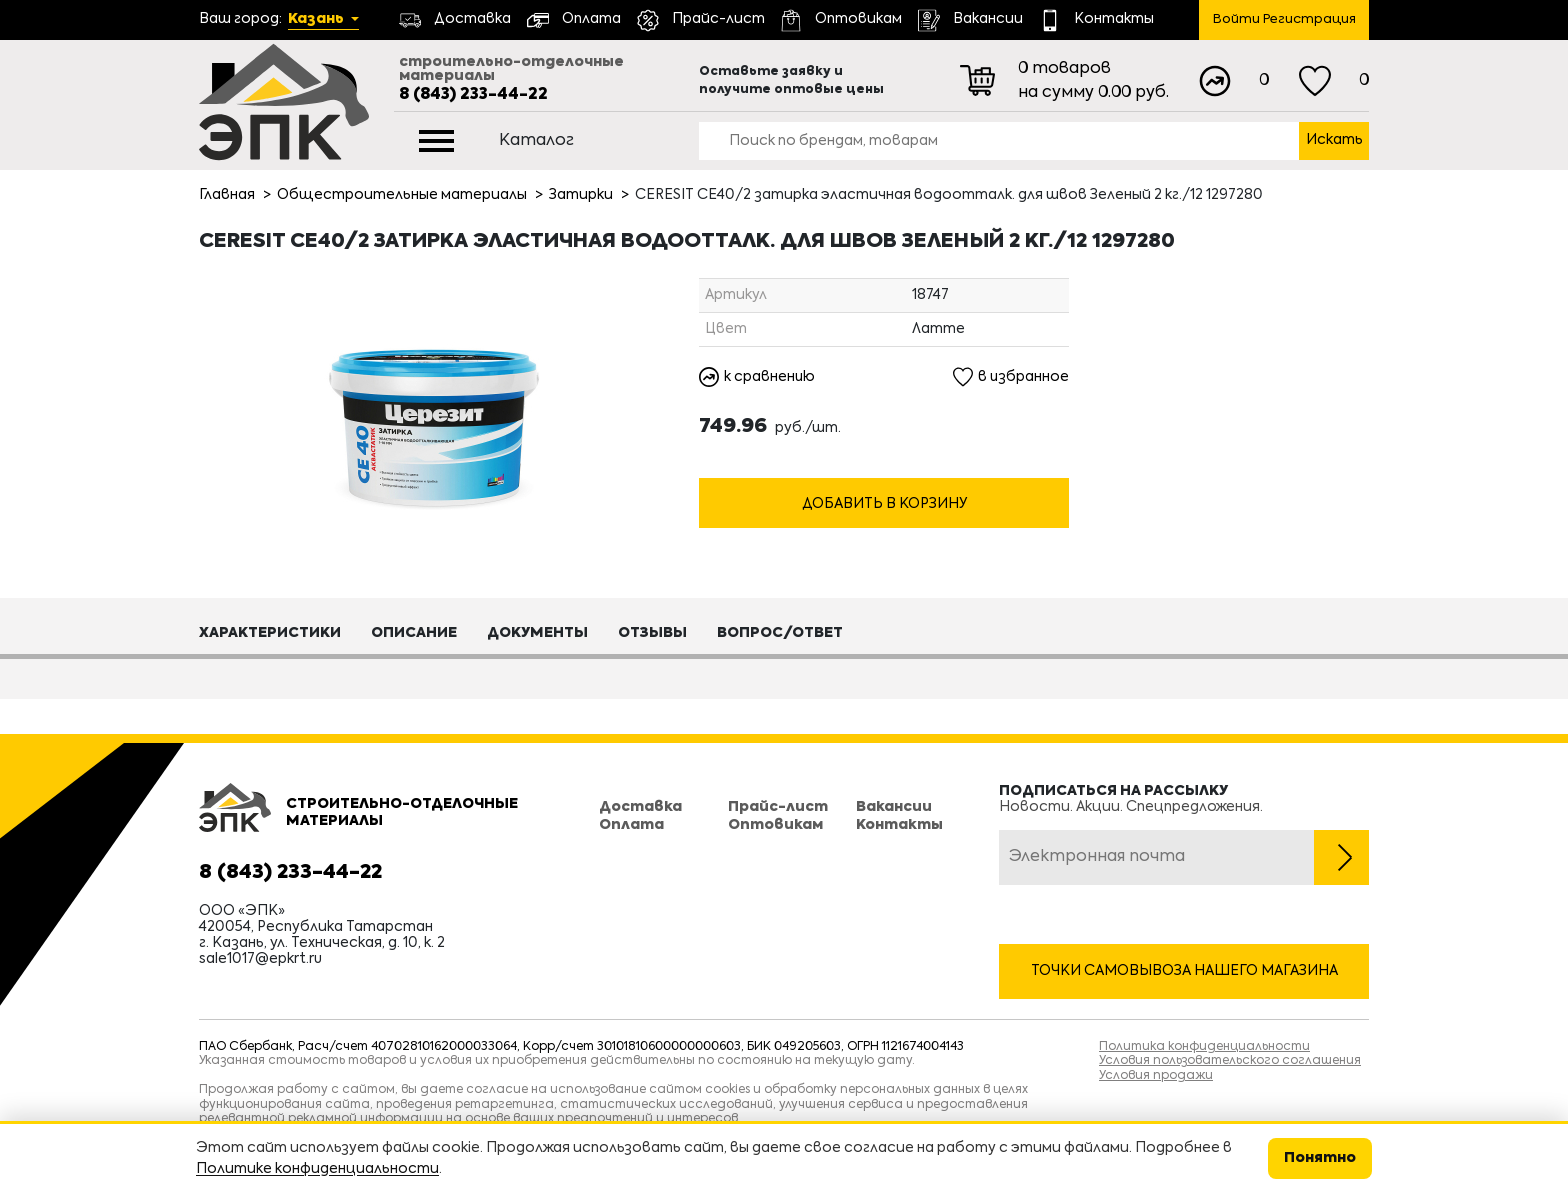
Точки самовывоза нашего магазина (1184, 971)
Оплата (631, 825)
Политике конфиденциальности (317, 1169)
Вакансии (894, 807)
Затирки (581, 195)
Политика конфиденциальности (1204, 1047)
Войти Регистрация (1284, 19)
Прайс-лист (778, 807)
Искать (1334, 140)
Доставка (640, 807)
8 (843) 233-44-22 (473, 95)
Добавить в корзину (884, 505)
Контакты (899, 825)
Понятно (1320, 1158)
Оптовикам (775, 825)
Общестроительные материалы (402, 195)
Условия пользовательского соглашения (1230, 1061)
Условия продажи (1156, 1076)
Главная (227, 195)
